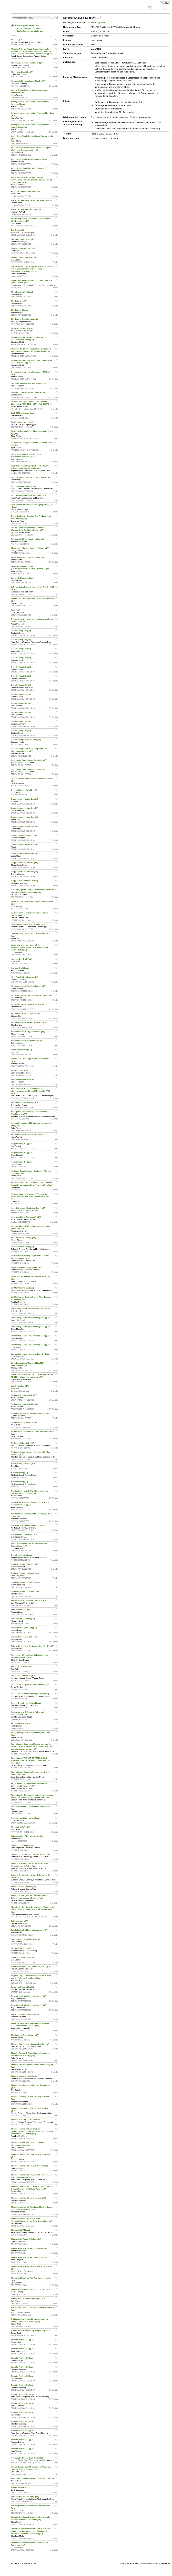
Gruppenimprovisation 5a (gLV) (24, 881)
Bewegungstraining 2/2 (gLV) (23, 257)
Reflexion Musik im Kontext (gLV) (25, 1818)
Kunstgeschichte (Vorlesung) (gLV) (26, 1217)
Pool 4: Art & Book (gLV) (21, 1666)
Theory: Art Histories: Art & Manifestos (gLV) (30, 2257)
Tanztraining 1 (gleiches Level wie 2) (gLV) (29, 1996)
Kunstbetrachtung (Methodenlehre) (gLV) (29, 1208)
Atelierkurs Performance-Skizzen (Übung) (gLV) (31, 200)
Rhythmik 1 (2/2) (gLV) (20, 1827)
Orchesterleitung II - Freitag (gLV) (25, 1582)
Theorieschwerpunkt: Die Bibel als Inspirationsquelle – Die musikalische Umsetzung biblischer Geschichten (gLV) (32, 2131)
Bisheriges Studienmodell (28, 26)
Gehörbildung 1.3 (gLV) (21, 649)
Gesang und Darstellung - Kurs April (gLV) (29, 760)
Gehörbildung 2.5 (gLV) (21, 712)
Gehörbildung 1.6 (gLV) (21, 667)
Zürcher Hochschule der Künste (23, 2563)
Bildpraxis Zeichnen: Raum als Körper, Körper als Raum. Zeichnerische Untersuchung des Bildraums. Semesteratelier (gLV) (32, 268)
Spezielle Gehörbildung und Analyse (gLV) (29, 1930)
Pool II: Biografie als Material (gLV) (26, 1703)
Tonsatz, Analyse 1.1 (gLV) (22, 2340)
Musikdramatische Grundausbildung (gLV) (29, 1525)
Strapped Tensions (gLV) (22, 1948)
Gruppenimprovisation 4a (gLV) (24, 872)
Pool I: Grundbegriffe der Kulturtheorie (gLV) (30, 1685)
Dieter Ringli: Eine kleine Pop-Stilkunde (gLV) (30, 477)
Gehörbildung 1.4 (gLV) (21, 658)
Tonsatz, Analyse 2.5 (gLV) (22, 2431)
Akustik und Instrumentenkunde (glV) (27, 63)
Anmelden (165, 3)
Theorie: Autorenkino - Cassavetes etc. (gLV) (30, 2044)
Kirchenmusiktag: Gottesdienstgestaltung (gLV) (31, 995)
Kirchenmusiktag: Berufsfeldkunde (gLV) (28, 986)
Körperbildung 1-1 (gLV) (21, 1144)
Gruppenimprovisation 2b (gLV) (24, 835)
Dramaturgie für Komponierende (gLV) (27, 539)
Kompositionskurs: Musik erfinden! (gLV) (29, 1135)
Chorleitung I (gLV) (19, 301)
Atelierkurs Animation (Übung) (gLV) (27, 191)
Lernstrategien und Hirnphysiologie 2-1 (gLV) (30, 1327)
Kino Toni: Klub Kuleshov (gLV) (24, 977)
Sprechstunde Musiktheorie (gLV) (25, 1939)
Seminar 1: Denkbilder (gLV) (23, 1845)
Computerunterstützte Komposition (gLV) (29, 383)
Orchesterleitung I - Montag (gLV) (25, 1573)
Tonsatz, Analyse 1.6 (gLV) (22, 2385)
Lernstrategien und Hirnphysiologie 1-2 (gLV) (30, 1308)
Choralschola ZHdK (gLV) (22, 292)
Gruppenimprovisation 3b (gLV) (24, 863)
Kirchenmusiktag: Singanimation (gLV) (28, 1041)
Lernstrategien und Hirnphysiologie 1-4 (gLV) (30, 1318)
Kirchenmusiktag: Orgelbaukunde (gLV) (28, 1032)
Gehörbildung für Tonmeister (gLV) (26, 740)
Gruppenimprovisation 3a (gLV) (24, 853)
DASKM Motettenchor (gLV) (23, 413)
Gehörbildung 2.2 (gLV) (21, 685)
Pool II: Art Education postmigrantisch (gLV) (30, 1694)
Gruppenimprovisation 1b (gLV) (24, 808)
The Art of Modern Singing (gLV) (25, 2014)
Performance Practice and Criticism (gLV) (29, 1600)
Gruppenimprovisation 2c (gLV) (24, 844)
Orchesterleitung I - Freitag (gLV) (25, 1564)
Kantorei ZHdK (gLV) (20, 968)
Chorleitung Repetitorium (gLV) (24, 319)
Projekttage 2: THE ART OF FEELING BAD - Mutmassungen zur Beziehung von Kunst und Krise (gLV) (30, 1760)
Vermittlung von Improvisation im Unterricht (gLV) (32, 2478)
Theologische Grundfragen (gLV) (25, 2035)
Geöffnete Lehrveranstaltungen (30, 31)
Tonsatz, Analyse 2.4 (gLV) (22, 2421)
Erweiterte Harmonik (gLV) (22, 578)
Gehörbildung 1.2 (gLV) (21, 640)
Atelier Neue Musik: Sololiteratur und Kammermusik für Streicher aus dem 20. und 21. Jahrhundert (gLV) (31, 179)
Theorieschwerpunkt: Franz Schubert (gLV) (29, 2166)
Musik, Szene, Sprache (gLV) (23, 1464)
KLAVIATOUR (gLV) (19, 1070)
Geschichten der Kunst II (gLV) (24, 790)
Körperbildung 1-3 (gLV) (21, 1153)
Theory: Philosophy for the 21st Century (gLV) (31, 2289)
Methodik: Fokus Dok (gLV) (23, 1443)
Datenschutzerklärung (129, 2563)
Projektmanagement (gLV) (22, 1723)
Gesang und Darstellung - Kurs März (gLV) (29, 769)
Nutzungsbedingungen (149, 2563)
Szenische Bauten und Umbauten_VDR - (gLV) (31, 1967)
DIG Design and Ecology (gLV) (24, 486)
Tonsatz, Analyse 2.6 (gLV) (22, 2440)
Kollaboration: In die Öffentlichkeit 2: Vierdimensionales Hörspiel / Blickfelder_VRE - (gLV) (31, 1091)
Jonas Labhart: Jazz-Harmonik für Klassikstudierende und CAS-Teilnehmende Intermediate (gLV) (29, 947)
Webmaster (165, 2563)
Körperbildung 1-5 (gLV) (21, 1162)
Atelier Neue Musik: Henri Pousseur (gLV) (29, 159)
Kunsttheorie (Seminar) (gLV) (23, 1238)
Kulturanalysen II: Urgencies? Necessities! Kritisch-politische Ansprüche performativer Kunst (30, 1196)
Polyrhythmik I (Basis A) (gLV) (24, 1628)
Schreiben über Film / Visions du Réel (27, 1836)
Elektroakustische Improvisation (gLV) (27, 557)
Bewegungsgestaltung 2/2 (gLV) (25, 248)
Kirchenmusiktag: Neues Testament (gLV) (29, 1022)
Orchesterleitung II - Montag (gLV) (25, 1591)
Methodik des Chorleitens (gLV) (24, 1422)
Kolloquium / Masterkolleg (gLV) (25, 1102)
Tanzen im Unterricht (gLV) (22, 1987)
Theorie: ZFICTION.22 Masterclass (26, 2120)
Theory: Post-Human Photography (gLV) (28, 2298)
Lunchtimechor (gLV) (20, 1386)
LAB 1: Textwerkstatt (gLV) (22, 1247)
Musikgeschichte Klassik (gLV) (24, 1534)
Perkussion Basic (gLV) (21, 1609)
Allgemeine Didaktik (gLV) (22, 72)
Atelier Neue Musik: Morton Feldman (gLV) (29, 168)
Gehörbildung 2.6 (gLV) (21, 721)
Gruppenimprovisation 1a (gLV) (24, 799)
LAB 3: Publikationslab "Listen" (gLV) (27, 1267)
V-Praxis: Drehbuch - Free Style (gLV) (27, 2458)
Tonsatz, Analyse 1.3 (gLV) (22, 2358)
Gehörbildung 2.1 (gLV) (21, 676)
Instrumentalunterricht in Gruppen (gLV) (28, 924)
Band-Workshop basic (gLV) (23, 239)
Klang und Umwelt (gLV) (21, 1050)
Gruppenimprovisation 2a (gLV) (24, 826)
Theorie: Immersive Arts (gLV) (24, 2076)
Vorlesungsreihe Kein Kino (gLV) (25, 2497)
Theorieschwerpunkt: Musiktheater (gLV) (28, 2198)
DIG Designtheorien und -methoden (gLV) (29, 495)
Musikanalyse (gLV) (19, 1473)
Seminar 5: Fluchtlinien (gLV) (23, 1886)
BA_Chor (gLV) (17, 230)
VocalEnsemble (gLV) (20, 2487)
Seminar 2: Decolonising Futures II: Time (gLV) (31, 1854)
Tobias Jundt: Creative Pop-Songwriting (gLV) (31, 2331)
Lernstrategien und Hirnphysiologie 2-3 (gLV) (30, 1345)
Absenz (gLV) (17, 40)
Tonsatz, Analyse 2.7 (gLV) (22, 2449)
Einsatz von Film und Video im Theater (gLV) (30, 548)
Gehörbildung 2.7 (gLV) (21, 731)
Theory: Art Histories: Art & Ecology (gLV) (29, 2248)
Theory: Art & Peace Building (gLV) (26, 2239)
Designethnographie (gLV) (22, 422)
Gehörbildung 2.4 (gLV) (21, 703)
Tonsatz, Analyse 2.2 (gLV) (22, 2403)
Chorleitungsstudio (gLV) (22, 328)
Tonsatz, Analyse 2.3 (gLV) (22, 2412)
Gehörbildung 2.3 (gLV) (21, 694)
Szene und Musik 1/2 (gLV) (22, 1957)
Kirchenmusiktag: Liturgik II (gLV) (25, 1013)
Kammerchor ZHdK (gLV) (22, 959)
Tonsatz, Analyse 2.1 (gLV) (22, 2394)
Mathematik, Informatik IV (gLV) (24, 1404)
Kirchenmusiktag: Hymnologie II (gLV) (27, 1004)
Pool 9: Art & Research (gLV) (23, 1676)
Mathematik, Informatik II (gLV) (24, 1395)
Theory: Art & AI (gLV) (20, 2230)
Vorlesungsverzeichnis (35, 9)
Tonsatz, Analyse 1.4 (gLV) (22, 2367)
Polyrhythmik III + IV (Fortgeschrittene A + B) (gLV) (33, 1646)
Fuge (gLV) (16, 610)
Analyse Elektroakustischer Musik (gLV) (28, 81)
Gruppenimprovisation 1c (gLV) (24, 817)
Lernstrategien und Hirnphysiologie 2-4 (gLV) (30, 1354)
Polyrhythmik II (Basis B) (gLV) (24, 1637)
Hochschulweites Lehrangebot (30, 28)
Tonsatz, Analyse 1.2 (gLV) (22, 2349)
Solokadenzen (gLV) (20, 1921)
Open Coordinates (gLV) (21, 1555)
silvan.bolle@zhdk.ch (97, 22)
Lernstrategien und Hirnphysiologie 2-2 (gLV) (30, 1336)
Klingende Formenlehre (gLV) (24, 1079)
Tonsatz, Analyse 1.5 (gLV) (22, 2376)
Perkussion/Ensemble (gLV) (23, 1619)
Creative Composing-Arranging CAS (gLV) (29, 392)
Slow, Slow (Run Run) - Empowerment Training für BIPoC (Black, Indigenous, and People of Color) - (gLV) (32, 1909)
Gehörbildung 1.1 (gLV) (21, 631)
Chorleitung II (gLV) (19, 310)
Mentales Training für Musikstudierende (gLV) (31, 1413)
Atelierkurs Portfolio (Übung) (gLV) (26, 209)
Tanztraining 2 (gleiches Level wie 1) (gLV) (29, 2005)
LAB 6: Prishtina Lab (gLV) (22, 1288)
